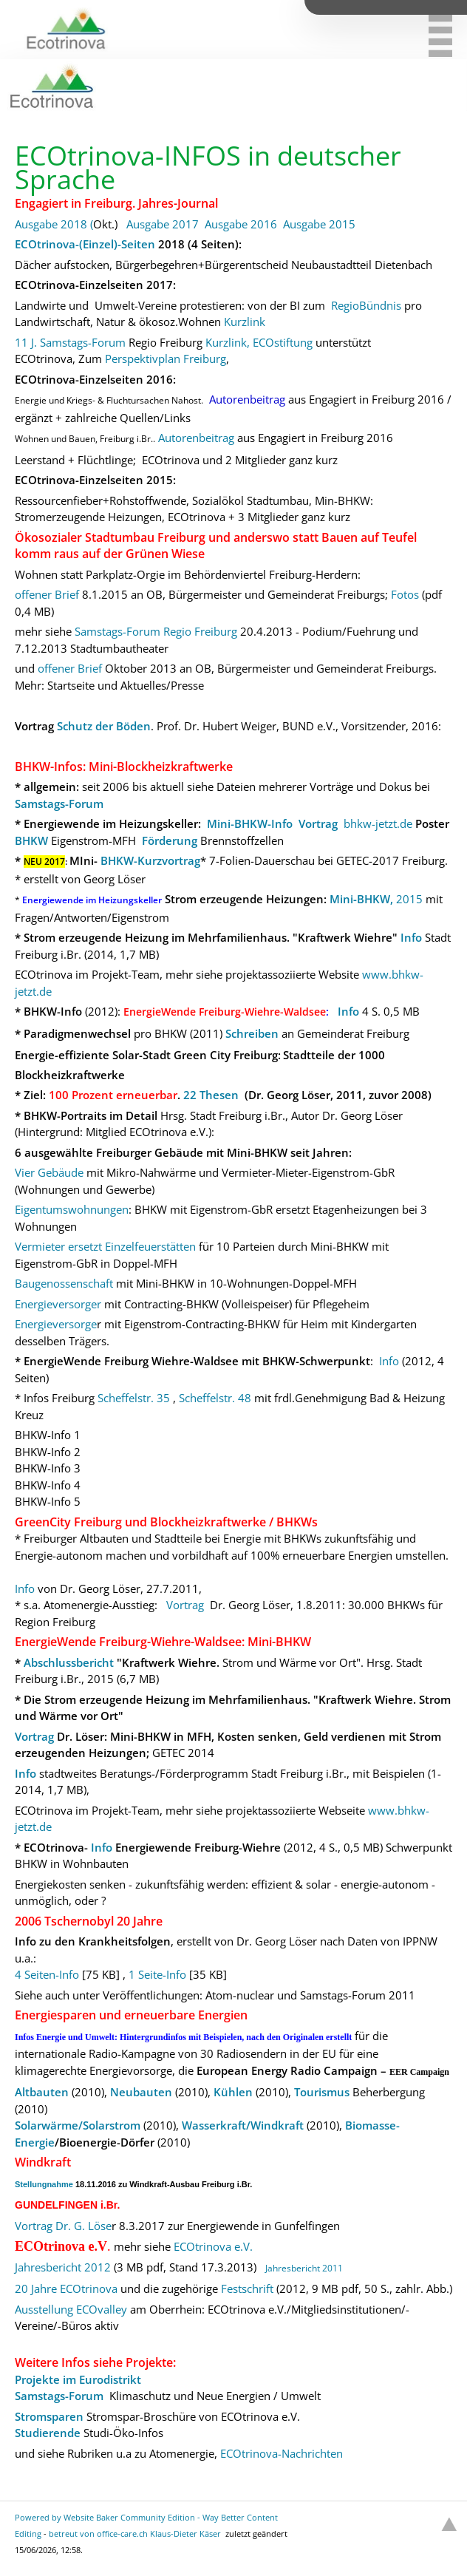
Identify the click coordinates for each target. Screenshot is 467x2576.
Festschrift (247, 2288)
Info (411, 937)
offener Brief (47, 594)
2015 (409, 898)
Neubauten (141, 2091)
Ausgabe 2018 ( (54, 224)
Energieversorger (58, 1304)
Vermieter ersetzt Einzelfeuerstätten (105, 1246)
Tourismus (322, 2091)
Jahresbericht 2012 (63, 2267)
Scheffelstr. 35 (135, 1397)
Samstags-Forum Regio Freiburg (156, 631)
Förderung (169, 840)
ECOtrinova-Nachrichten (281, 2453)
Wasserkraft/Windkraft (243, 2125)
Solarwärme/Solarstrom (77, 2125)
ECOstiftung (283, 342)
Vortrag (318, 823)
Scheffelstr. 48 (215, 1397)
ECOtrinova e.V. (213, 2246)
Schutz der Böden (104, 725)
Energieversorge (56, 1323)
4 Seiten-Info (47, 1974)
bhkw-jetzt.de (378, 823)
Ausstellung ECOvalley (71, 2309)
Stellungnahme (44, 2184)
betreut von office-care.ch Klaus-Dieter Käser (135, 2533)
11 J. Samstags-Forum (70, 342)
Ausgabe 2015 (319, 224)
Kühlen (233, 2091)
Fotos (406, 594)
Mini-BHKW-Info (250, 823)
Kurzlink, (227, 342)
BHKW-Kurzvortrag (150, 860)
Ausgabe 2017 (162, 224)
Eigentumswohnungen (72, 1209)
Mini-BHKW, (361, 898)
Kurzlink (246, 321)
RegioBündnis (366, 305)
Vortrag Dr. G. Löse (63, 2225)
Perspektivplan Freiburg (165, 358)
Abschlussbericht (69, 1662)
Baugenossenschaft (64, 1283)
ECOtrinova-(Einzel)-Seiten (85, 244)
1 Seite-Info (157, 1974)
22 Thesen (211, 1094)
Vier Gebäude (49, 1172)
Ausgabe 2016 (241, 224)
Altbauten (42, 2091)
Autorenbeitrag (196, 437)
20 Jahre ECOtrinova (66, 2288)
